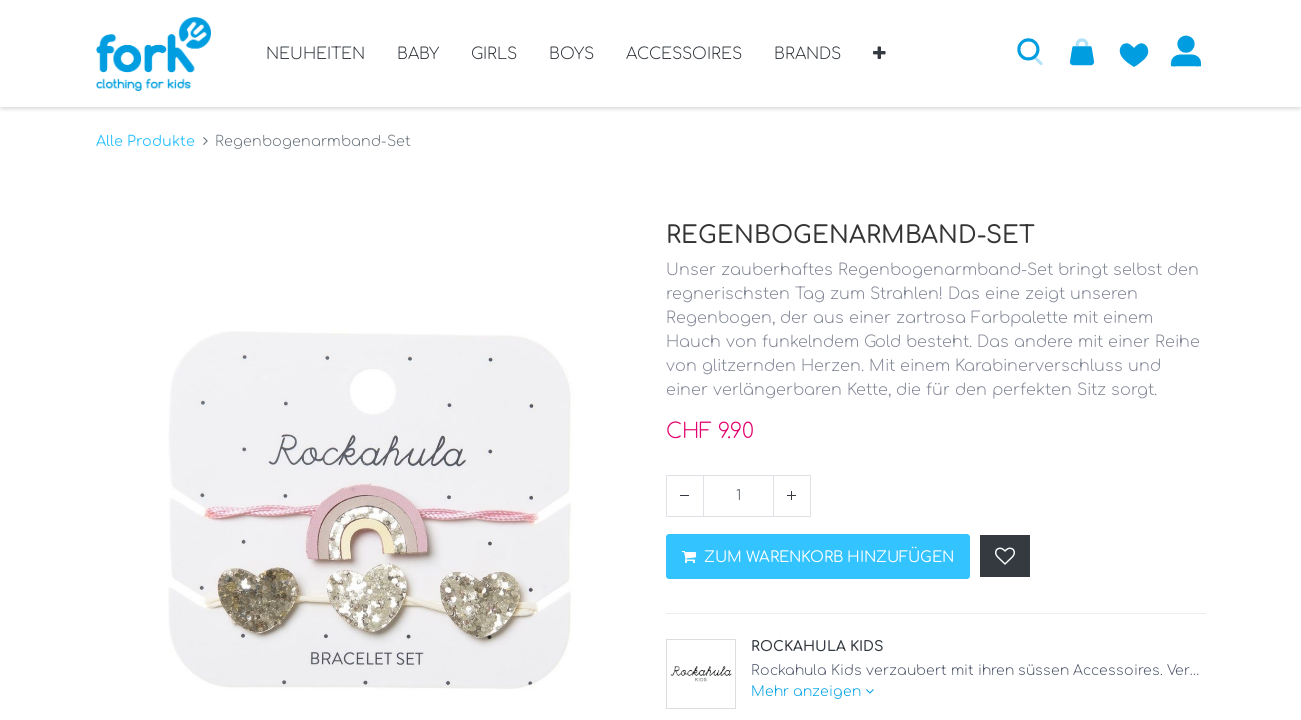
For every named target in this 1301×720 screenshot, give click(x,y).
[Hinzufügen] (792, 496)
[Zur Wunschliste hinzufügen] (1134, 51)
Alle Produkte (145, 141)
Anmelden (1186, 51)
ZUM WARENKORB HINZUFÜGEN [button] (818, 557)
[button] (879, 61)
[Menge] (738, 496)
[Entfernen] (685, 496)
